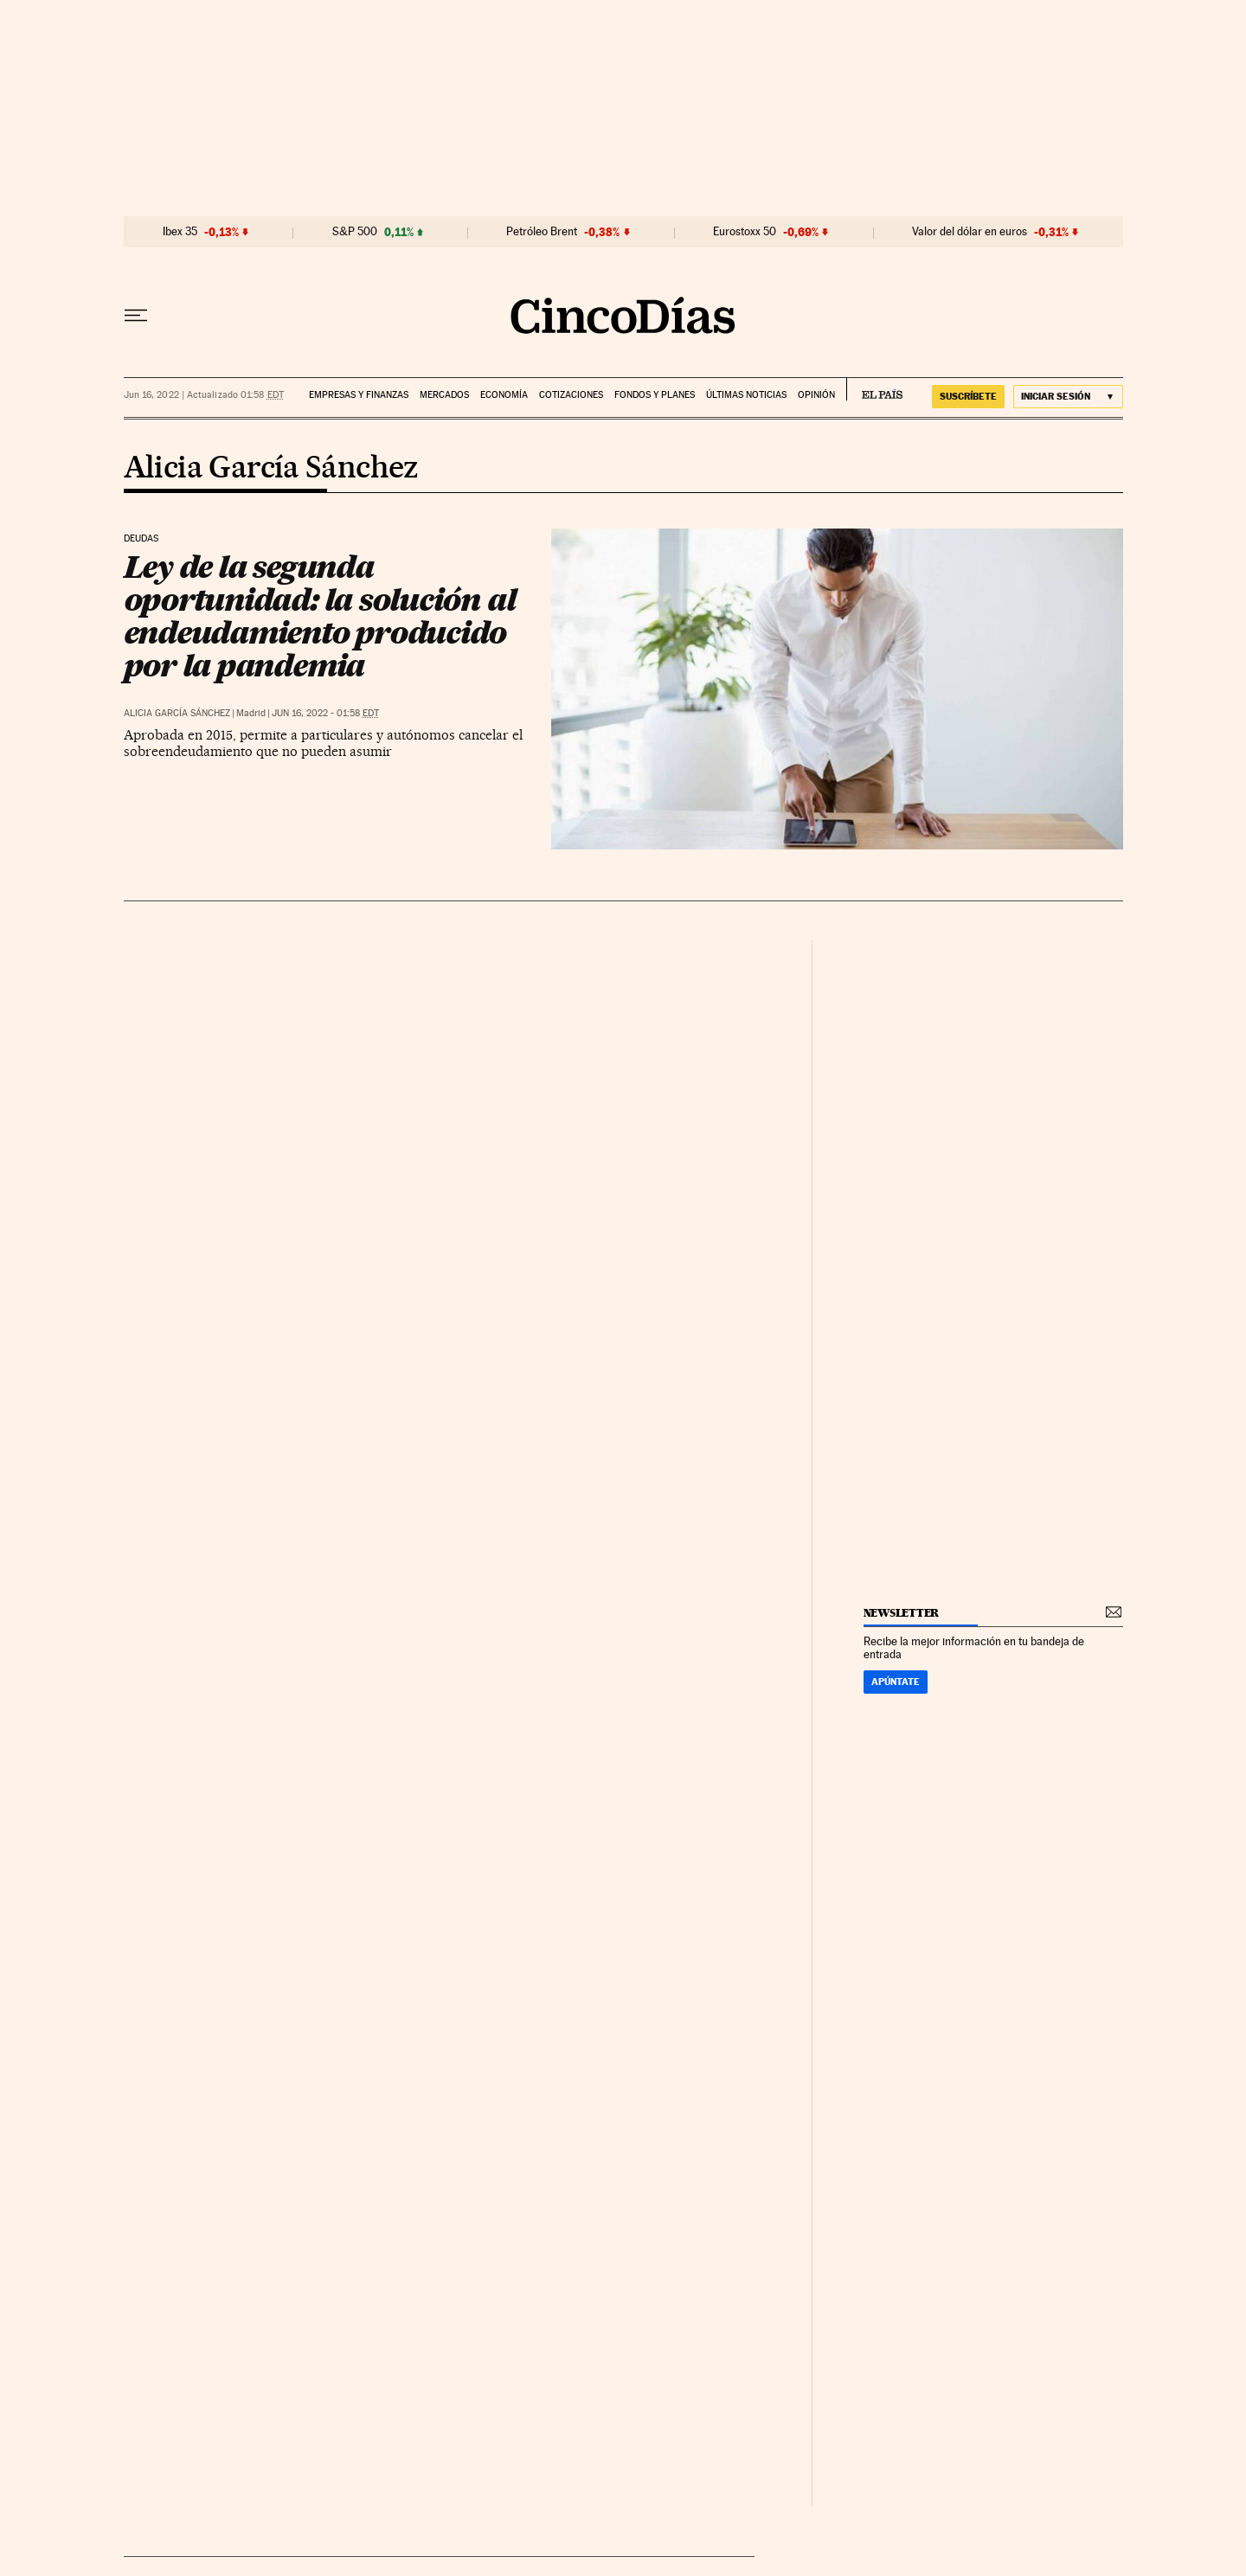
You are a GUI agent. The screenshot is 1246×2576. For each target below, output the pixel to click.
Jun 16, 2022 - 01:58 (325, 713)
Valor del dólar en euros (969, 232)
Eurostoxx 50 (744, 232)
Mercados (444, 394)
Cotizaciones (571, 394)
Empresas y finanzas (358, 394)
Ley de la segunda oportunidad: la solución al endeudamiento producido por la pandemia (320, 616)
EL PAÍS (874, 389)
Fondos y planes (654, 394)
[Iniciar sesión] (1068, 396)
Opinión (816, 394)
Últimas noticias (746, 394)
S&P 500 (354, 232)
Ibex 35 (180, 232)
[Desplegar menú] (136, 316)
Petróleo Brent (541, 232)
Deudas (141, 539)
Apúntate (895, 1682)
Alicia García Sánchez (271, 468)
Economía (504, 394)
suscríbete (968, 396)
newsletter (902, 1612)
